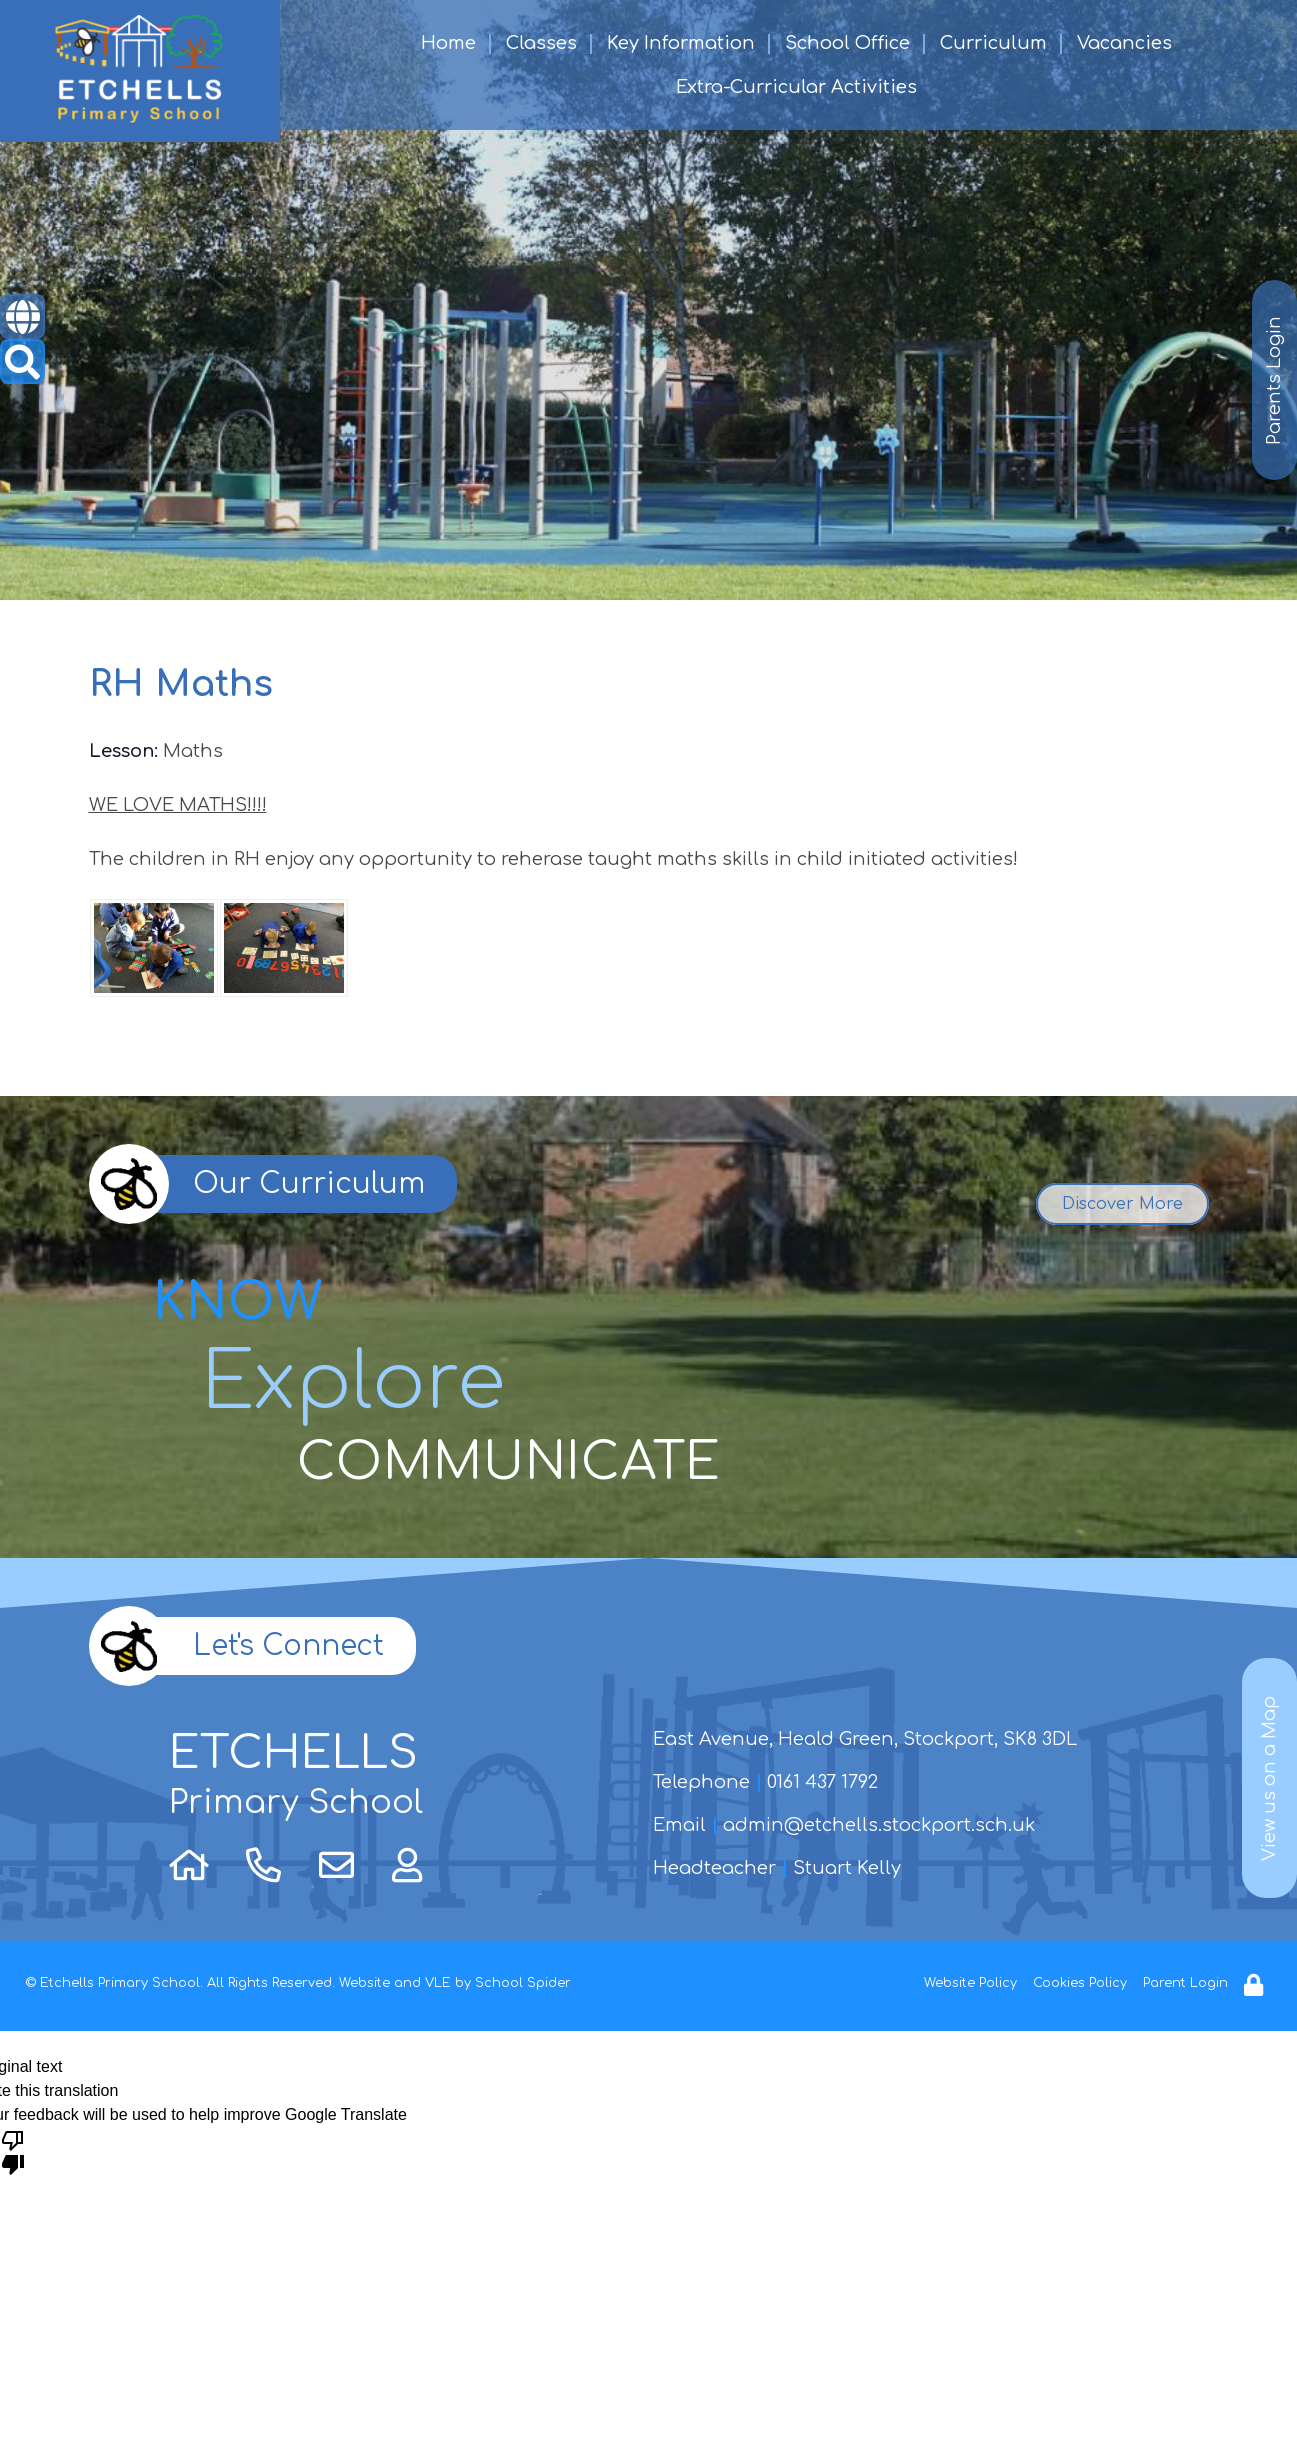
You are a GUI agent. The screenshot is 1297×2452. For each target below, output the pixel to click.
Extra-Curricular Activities (796, 87)
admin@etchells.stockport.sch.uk (879, 1825)
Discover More (1122, 1204)
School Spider (523, 1983)
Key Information (681, 43)
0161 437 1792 (822, 1782)
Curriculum (993, 43)
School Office (847, 43)
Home (448, 43)
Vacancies (1124, 43)
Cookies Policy (1080, 1983)
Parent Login (1185, 1983)
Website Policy (970, 1983)
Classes (541, 43)
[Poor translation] (13, 2151)
